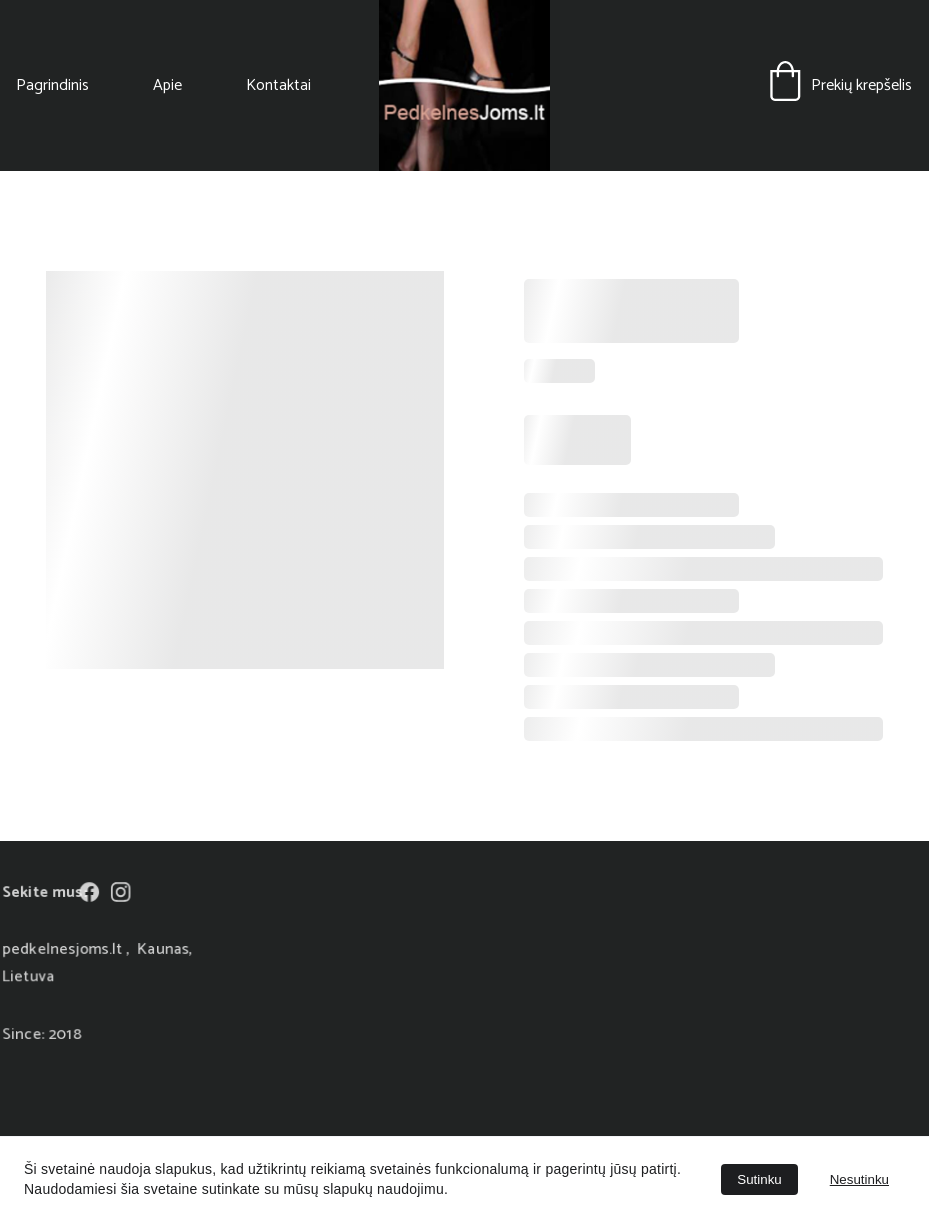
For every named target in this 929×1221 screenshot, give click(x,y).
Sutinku (759, 1179)
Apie (167, 85)
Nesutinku (859, 1179)
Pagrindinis (52, 85)
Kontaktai (278, 85)
